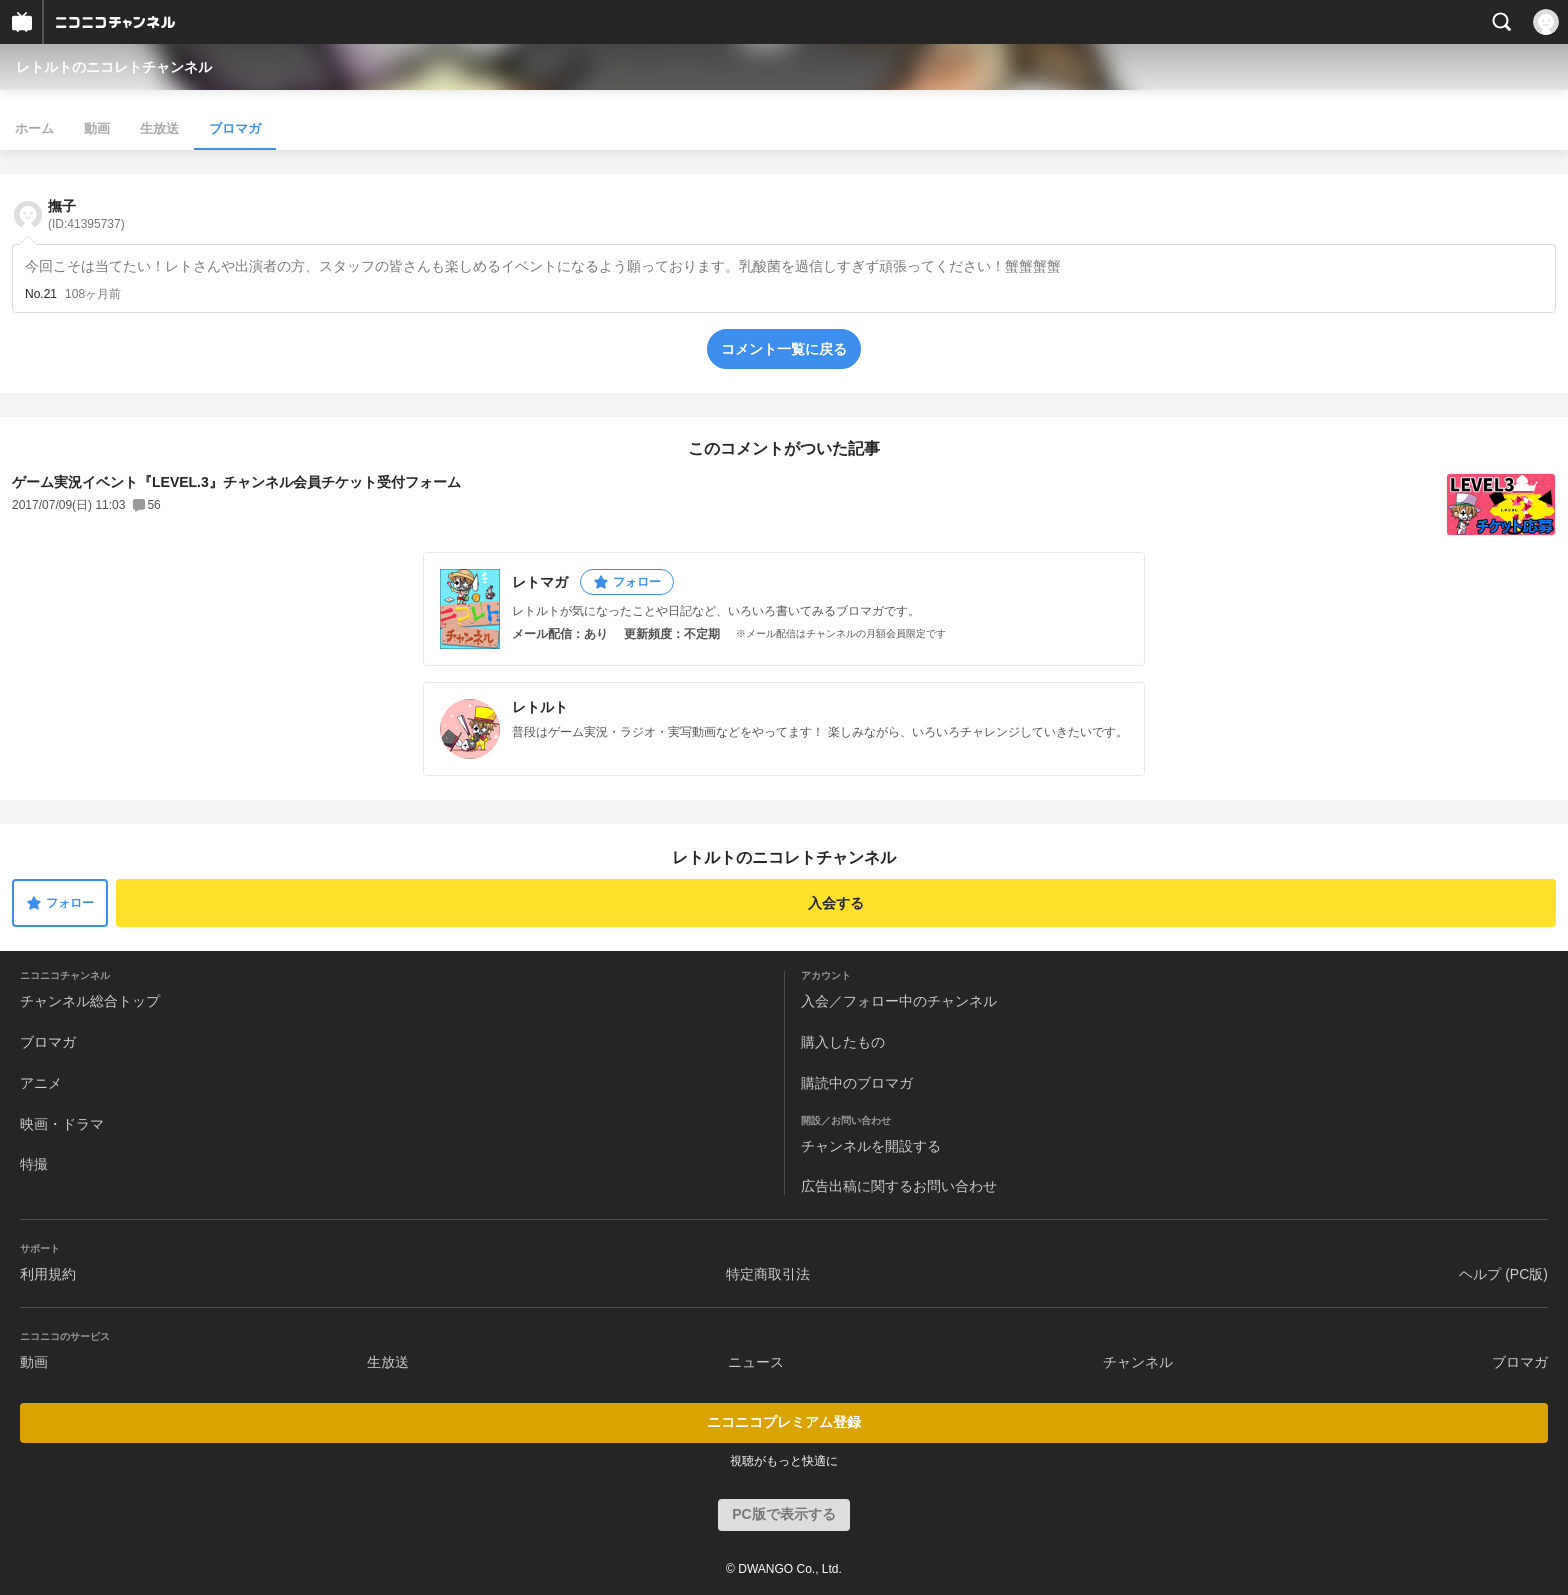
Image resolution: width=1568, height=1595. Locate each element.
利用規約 (48, 1274)
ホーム (34, 128)
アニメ (41, 1083)
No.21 (41, 294)
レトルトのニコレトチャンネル (114, 67)
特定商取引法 (768, 1274)
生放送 (159, 128)
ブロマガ (235, 128)
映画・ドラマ (62, 1124)
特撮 (34, 1164)
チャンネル (1138, 1362)
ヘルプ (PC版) (1503, 1274)
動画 (97, 128)
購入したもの (843, 1042)
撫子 (86, 214)
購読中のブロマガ (857, 1083)
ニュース (756, 1362)
